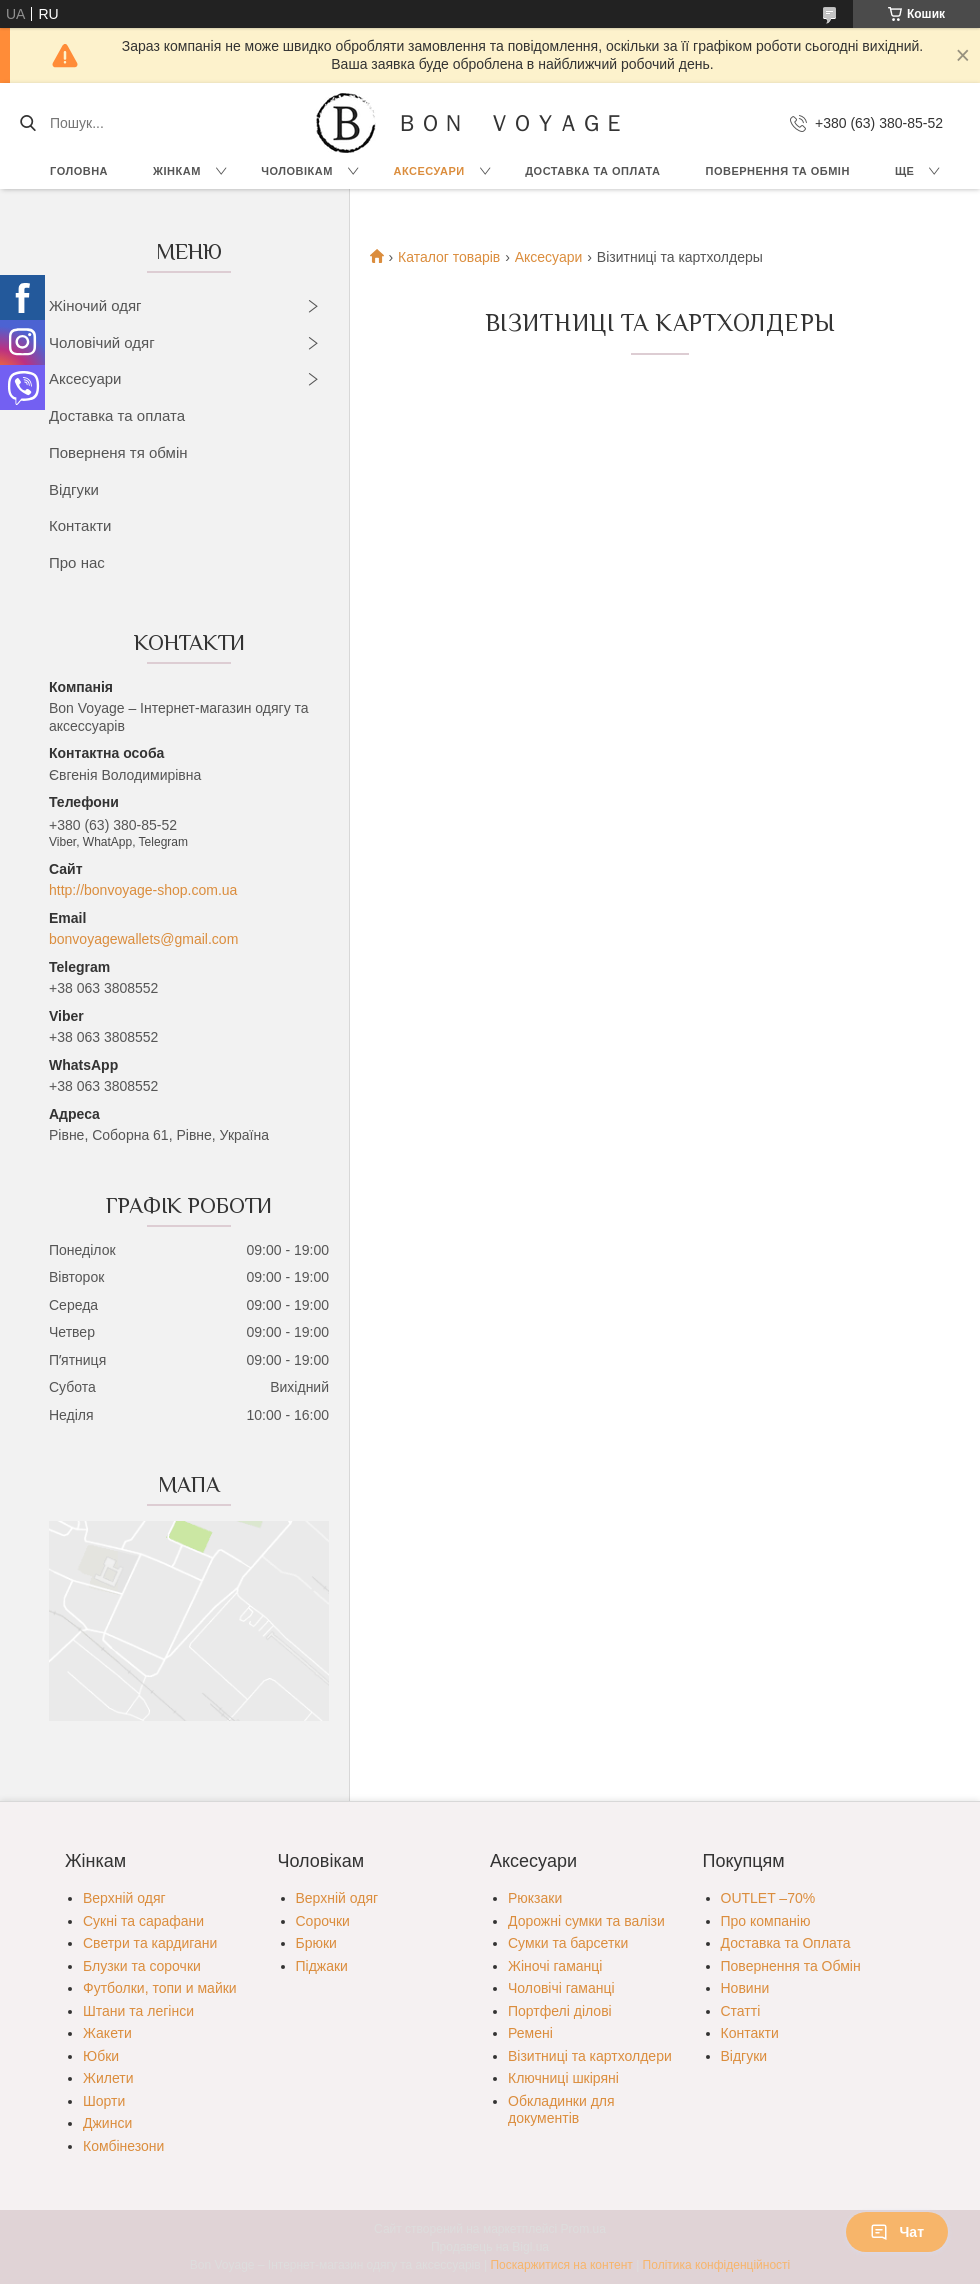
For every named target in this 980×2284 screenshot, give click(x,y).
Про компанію (766, 1921)
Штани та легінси (138, 2011)
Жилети (108, 2078)
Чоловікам (297, 171)
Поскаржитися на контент (561, 2265)
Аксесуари (428, 171)
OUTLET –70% (768, 1898)
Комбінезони (123, 2146)
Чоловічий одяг (102, 342)
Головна (79, 171)
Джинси (107, 2123)
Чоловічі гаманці (561, 1988)
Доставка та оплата (117, 415)
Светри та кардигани (150, 1943)
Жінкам (177, 171)
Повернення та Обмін (791, 1966)
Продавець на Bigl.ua (490, 2247)
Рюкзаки (535, 1898)
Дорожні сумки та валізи (586, 1921)
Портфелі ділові (560, 2011)
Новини (745, 1988)
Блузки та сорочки (142, 1966)
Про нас (77, 562)
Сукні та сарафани (143, 1921)
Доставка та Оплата (592, 171)
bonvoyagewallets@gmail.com (143, 939)
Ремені (530, 2033)
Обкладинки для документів (561, 2110)
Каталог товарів (449, 257)
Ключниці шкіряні (563, 2078)
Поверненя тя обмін (118, 452)
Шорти (104, 2101)
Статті (741, 2011)
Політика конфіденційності (717, 2265)
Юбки (101, 2056)
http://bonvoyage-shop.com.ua (143, 890)
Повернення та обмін (778, 171)
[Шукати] (27, 123)
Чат (897, 2232)
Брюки (316, 1943)
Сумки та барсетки (568, 1943)
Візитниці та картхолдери (590, 2056)
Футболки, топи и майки (160, 1988)
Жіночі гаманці (555, 1966)
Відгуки (74, 489)
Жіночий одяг (95, 305)
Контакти (80, 525)
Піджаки (322, 1966)
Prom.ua (583, 2229)
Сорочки (323, 1921)
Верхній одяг (124, 1898)
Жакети (107, 2033)
